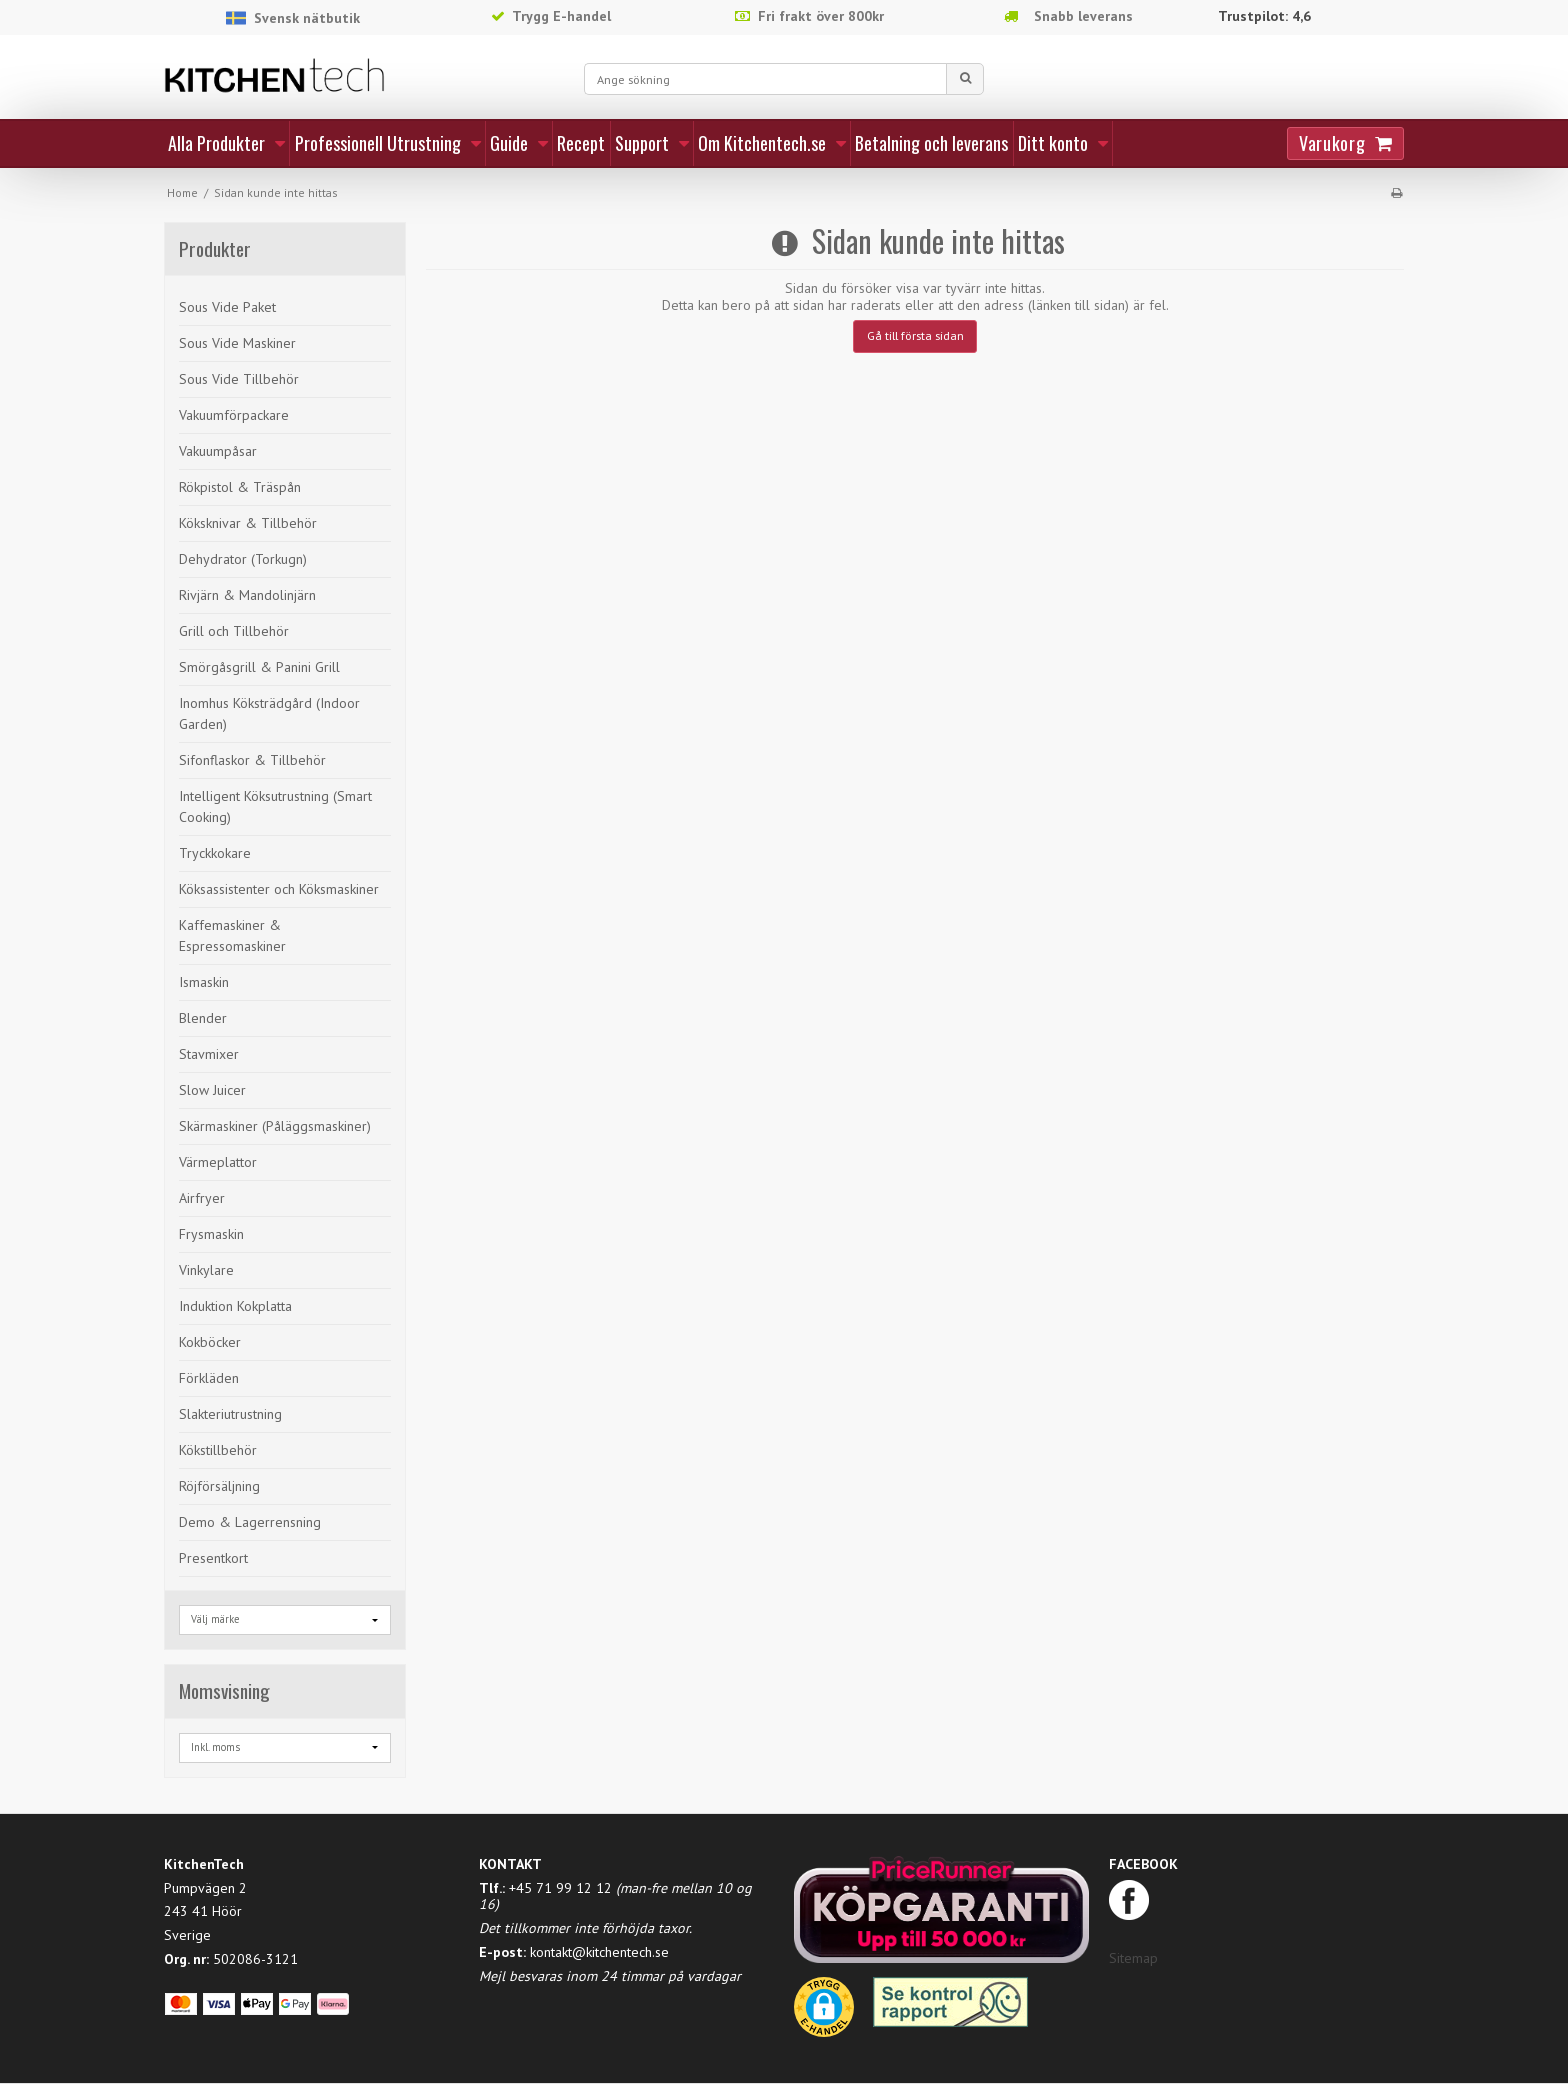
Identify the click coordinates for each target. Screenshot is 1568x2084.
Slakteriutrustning (230, 1414)
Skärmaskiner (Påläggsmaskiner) (275, 1126)
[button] (824, 2014)
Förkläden (209, 1378)
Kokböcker (210, 1342)
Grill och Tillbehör (234, 631)
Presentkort (213, 1558)
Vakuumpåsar (218, 451)
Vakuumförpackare (234, 415)
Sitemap (1133, 1958)
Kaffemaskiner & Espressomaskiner (232, 935)
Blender (203, 1018)
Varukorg (1332, 143)
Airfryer (202, 1198)
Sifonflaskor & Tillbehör (252, 760)
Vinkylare (206, 1270)
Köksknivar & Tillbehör (248, 523)
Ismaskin (204, 982)
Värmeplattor (218, 1162)
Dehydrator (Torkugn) (243, 559)
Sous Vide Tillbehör (239, 379)
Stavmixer (209, 1054)
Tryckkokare (215, 853)
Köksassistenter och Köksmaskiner (279, 889)
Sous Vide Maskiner (237, 343)
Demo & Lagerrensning (250, 1522)
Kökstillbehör (218, 1450)
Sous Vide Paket (227, 307)
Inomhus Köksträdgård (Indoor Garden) (269, 713)
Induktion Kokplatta (235, 1306)
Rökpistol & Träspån (240, 487)
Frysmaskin (211, 1234)
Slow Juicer (212, 1090)
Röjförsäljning (219, 1486)
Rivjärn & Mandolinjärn (247, 595)
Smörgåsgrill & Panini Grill (259, 667)
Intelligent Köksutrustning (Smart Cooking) (275, 806)
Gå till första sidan (915, 335)
